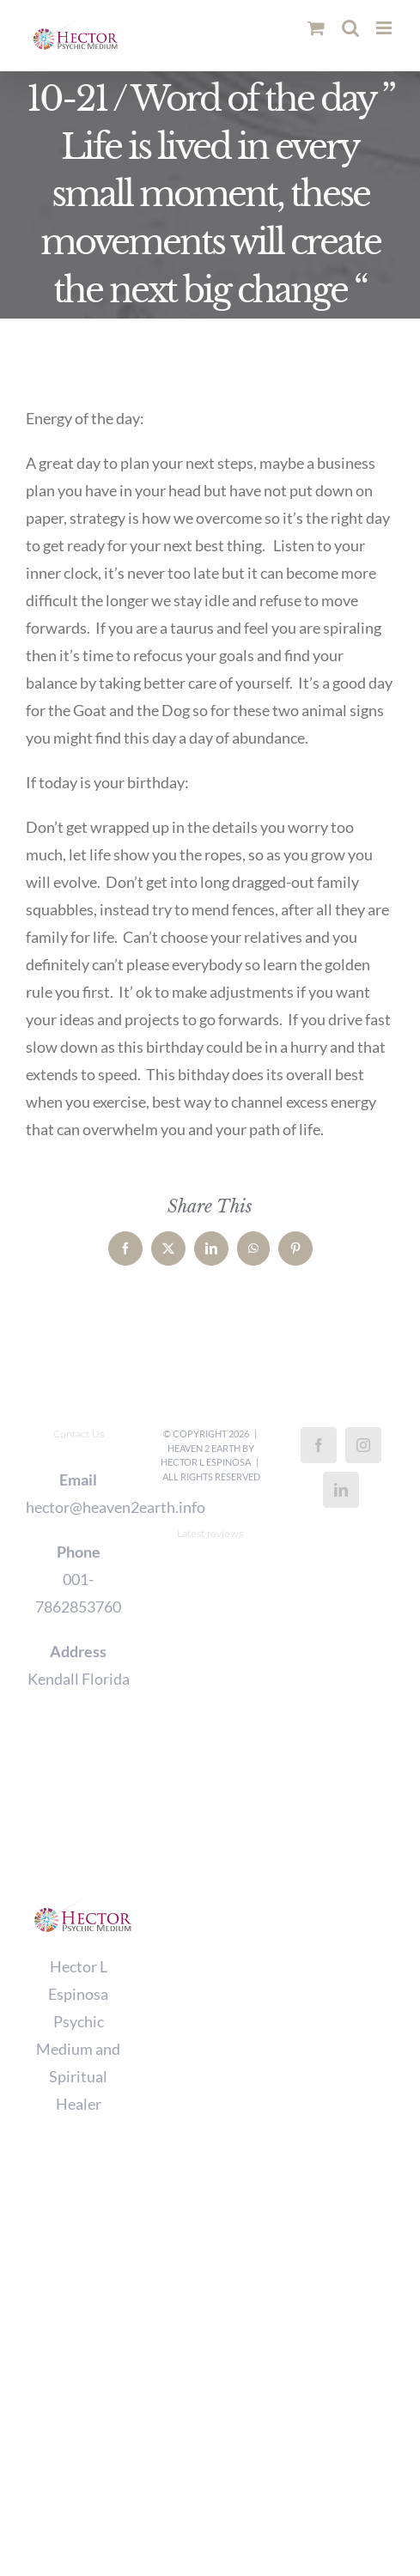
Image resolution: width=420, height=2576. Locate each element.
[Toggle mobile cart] (316, 28)
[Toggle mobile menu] (385, 28)
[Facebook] (319, 1445)
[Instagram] (363, 1445)
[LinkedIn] (341, 1490)
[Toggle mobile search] (350, 28)
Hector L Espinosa (206, 1461)
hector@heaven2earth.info (78, 1507)
